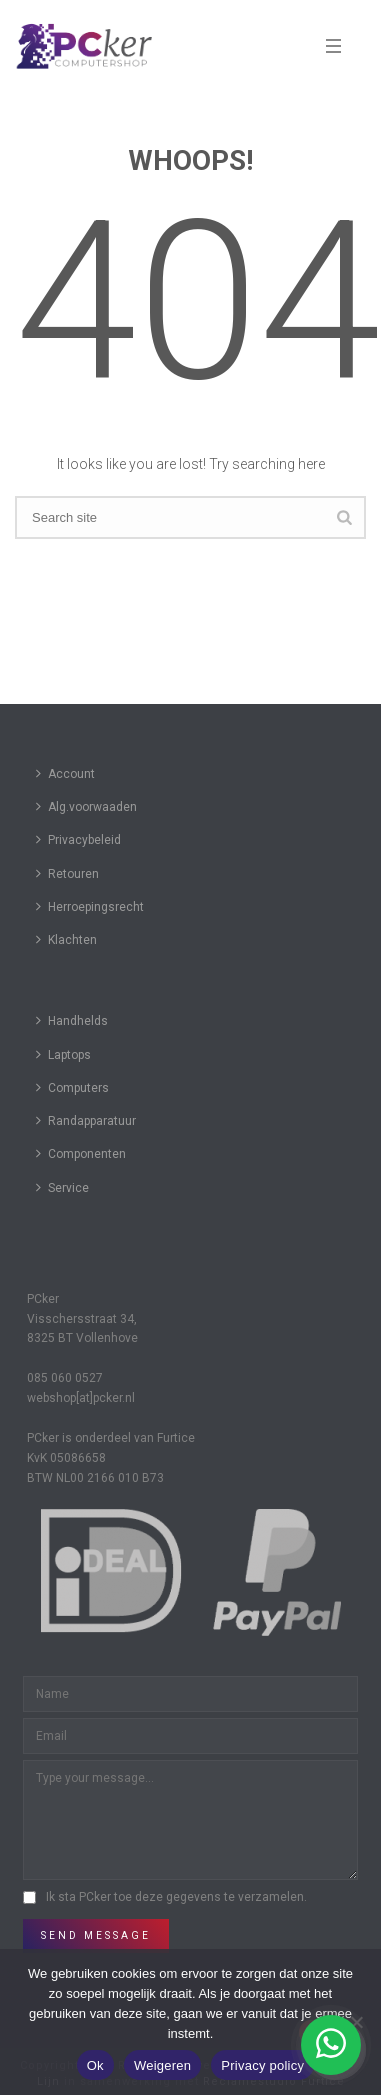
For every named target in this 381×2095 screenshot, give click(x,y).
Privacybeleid (78, 839)
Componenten (81, 1153)
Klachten (66, 939)
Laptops (63, 1054)
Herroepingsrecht (90, 906)
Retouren (67, 873)
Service (62, 1187)
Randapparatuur (86, 1120)
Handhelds (72, 1020)
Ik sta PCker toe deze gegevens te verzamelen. (176, 1897)
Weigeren (162, 2065)
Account (65, 773)
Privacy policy (262, 2065)
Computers (72, 1087)
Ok (95, 2065)
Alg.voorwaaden (86, 806)
